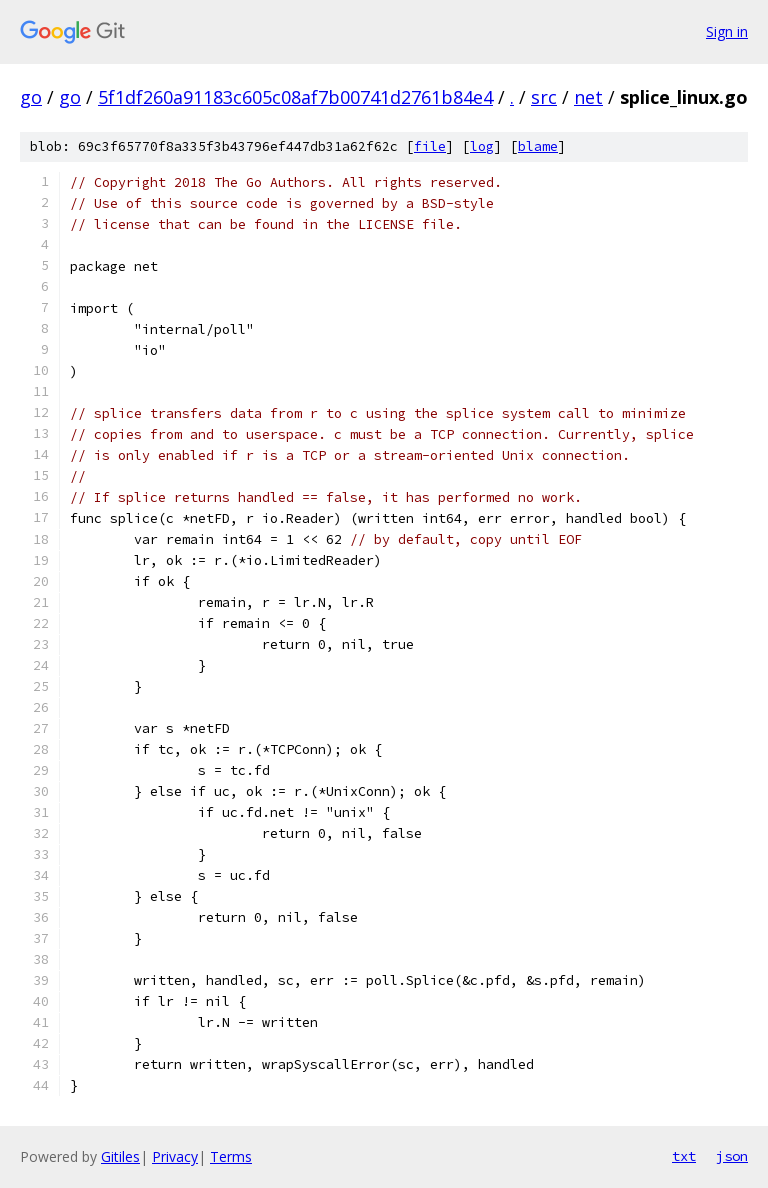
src (544, 97)
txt (684, 1156)
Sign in (727, 31)
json (732, 1156)
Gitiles (120, 1156)
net (588, 97)
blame (538, 146)
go (31, 97)
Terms (231, 1156)
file (430, 146)
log (482, 146)
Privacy (175, 1156)
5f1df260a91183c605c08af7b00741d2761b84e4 (295, 97)
